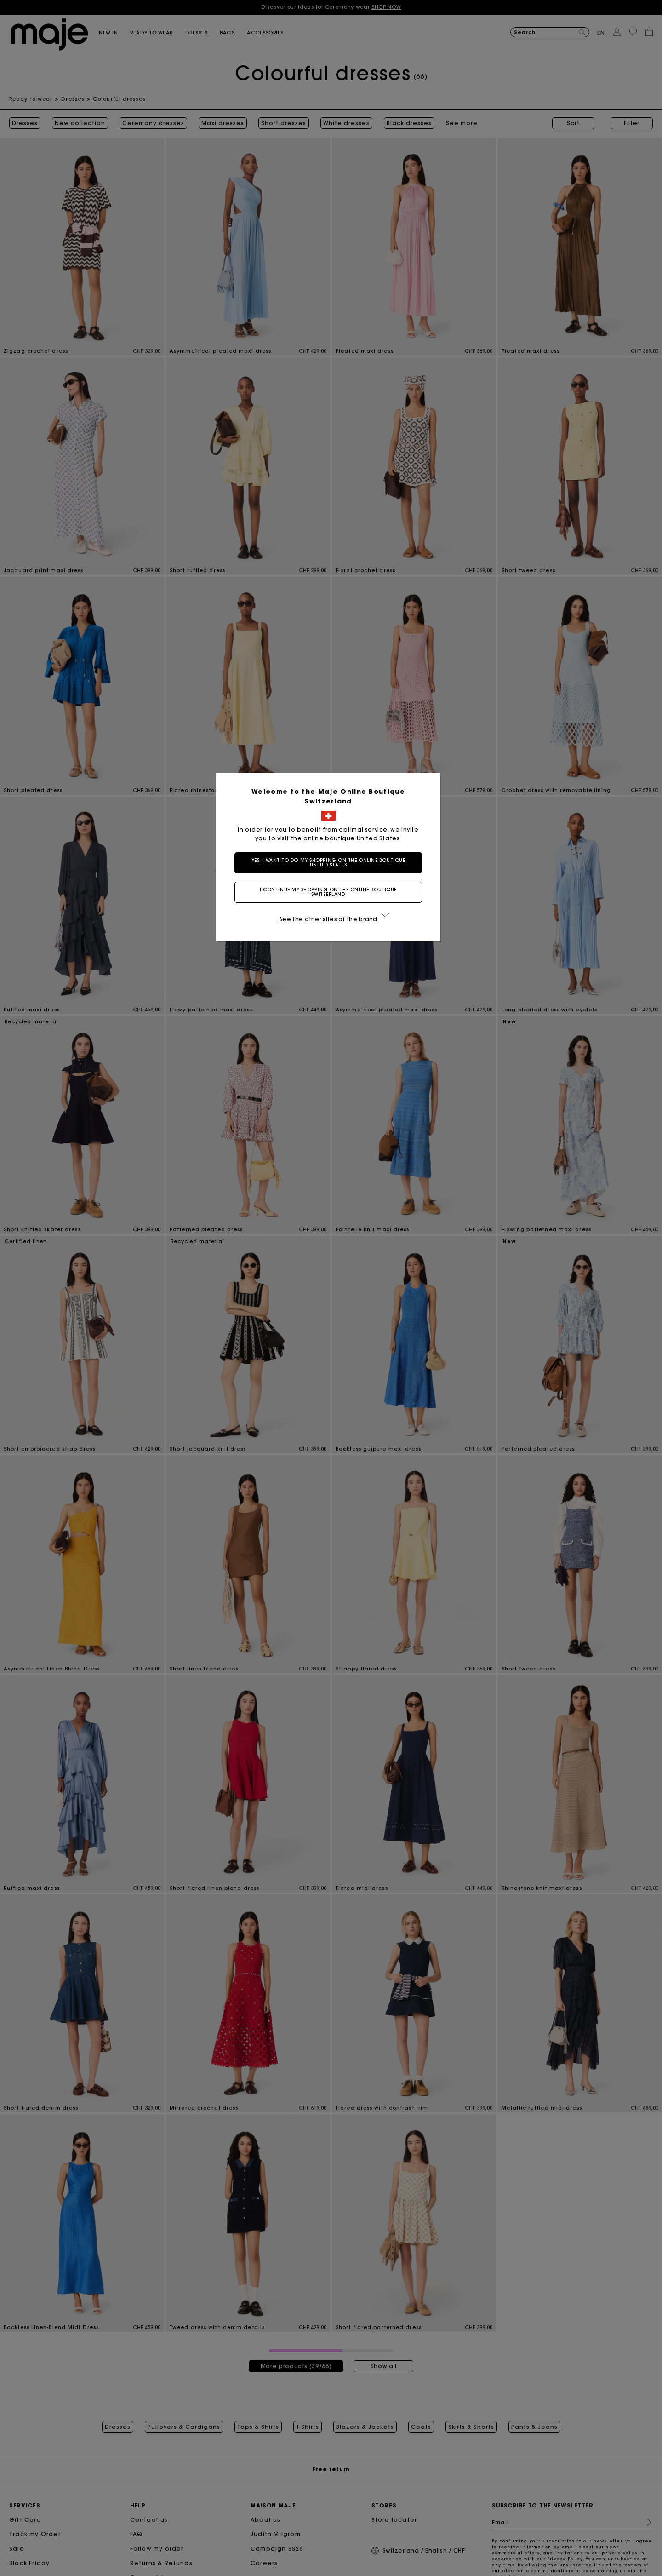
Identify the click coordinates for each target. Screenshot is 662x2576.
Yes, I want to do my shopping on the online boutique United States (331, 862)
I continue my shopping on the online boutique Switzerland (331, 892)
